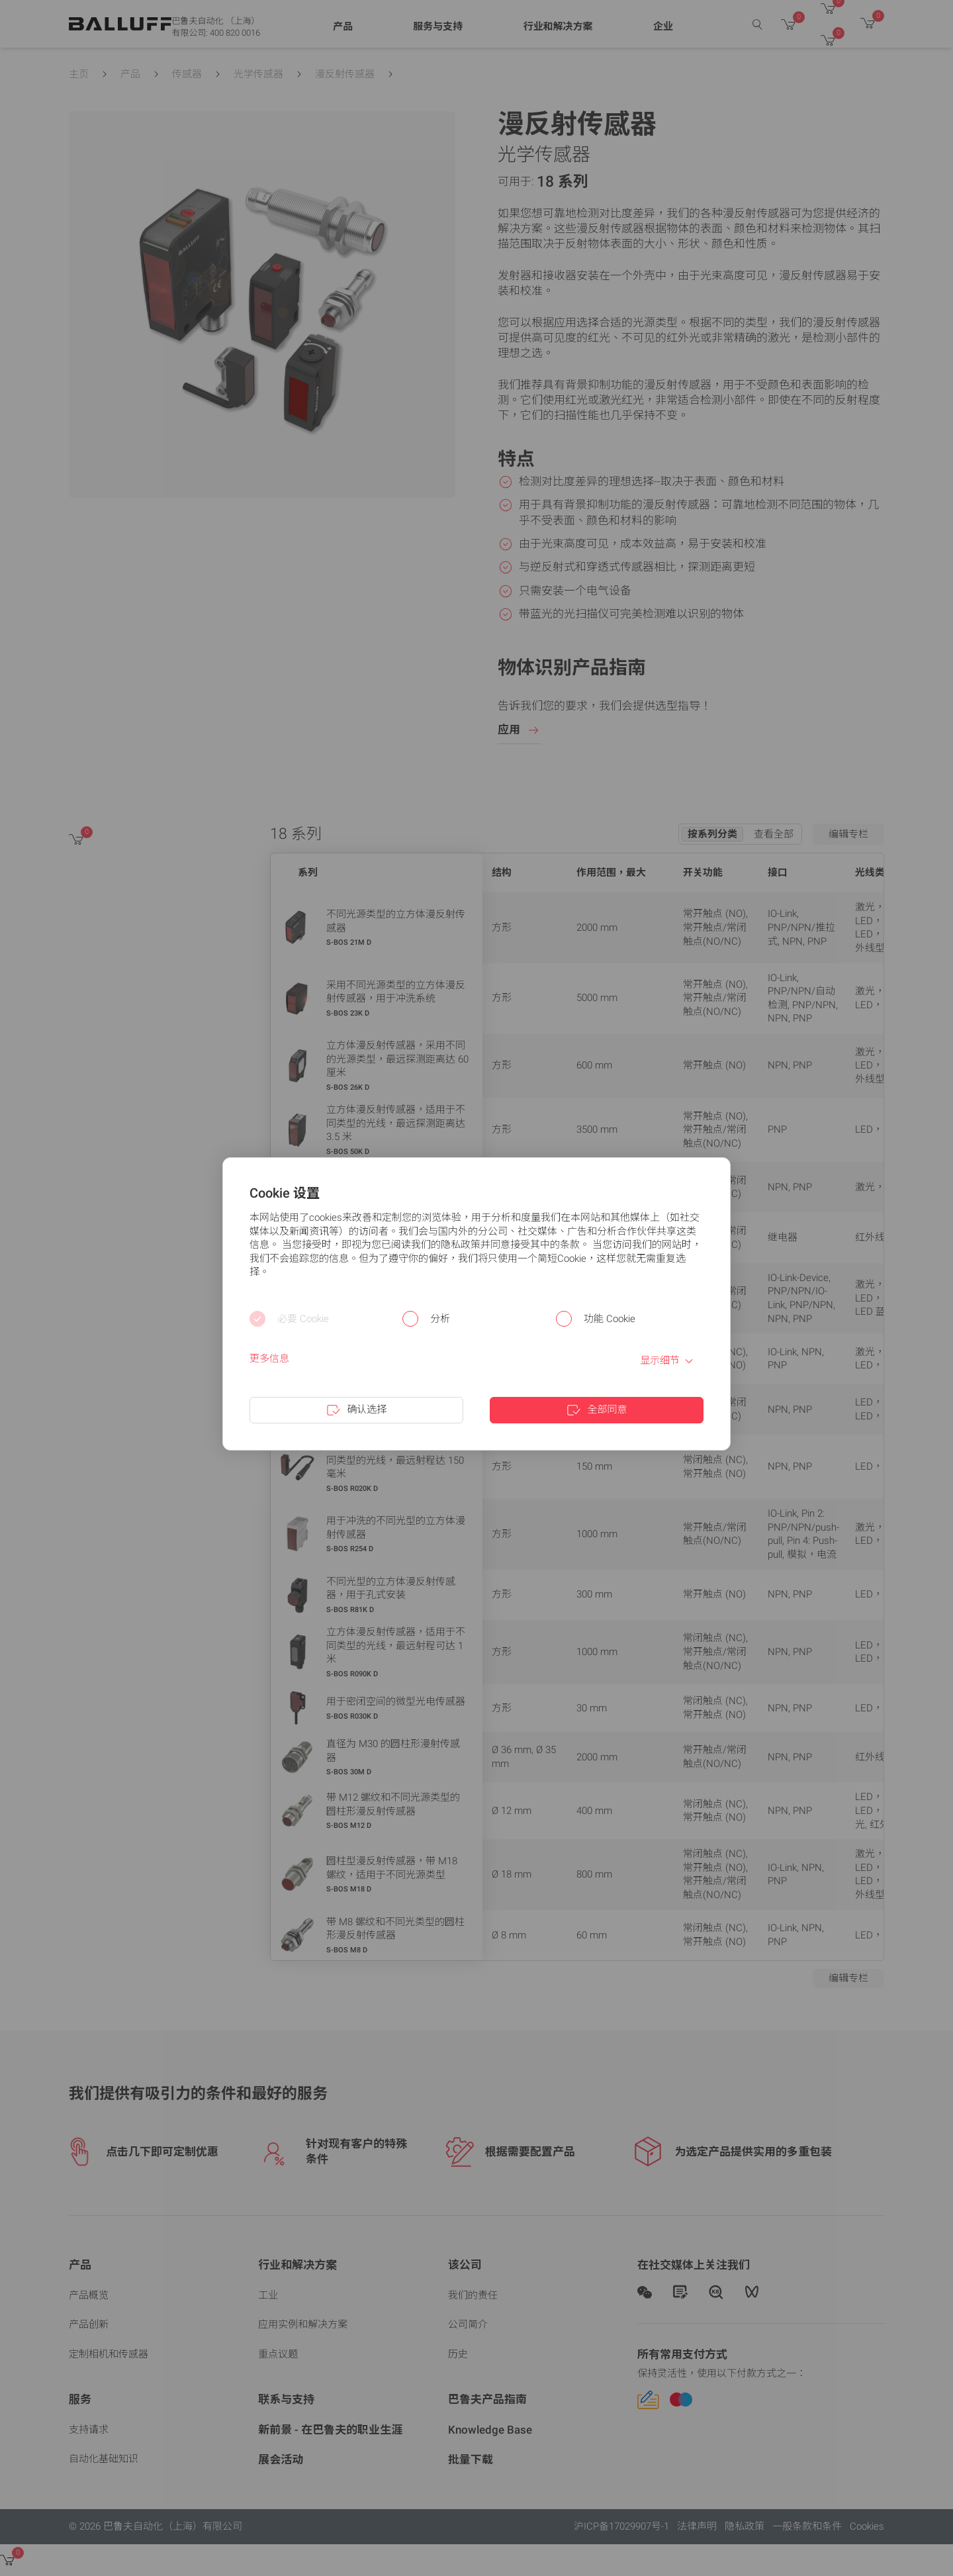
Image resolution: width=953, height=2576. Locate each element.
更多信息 (269, 1358)
